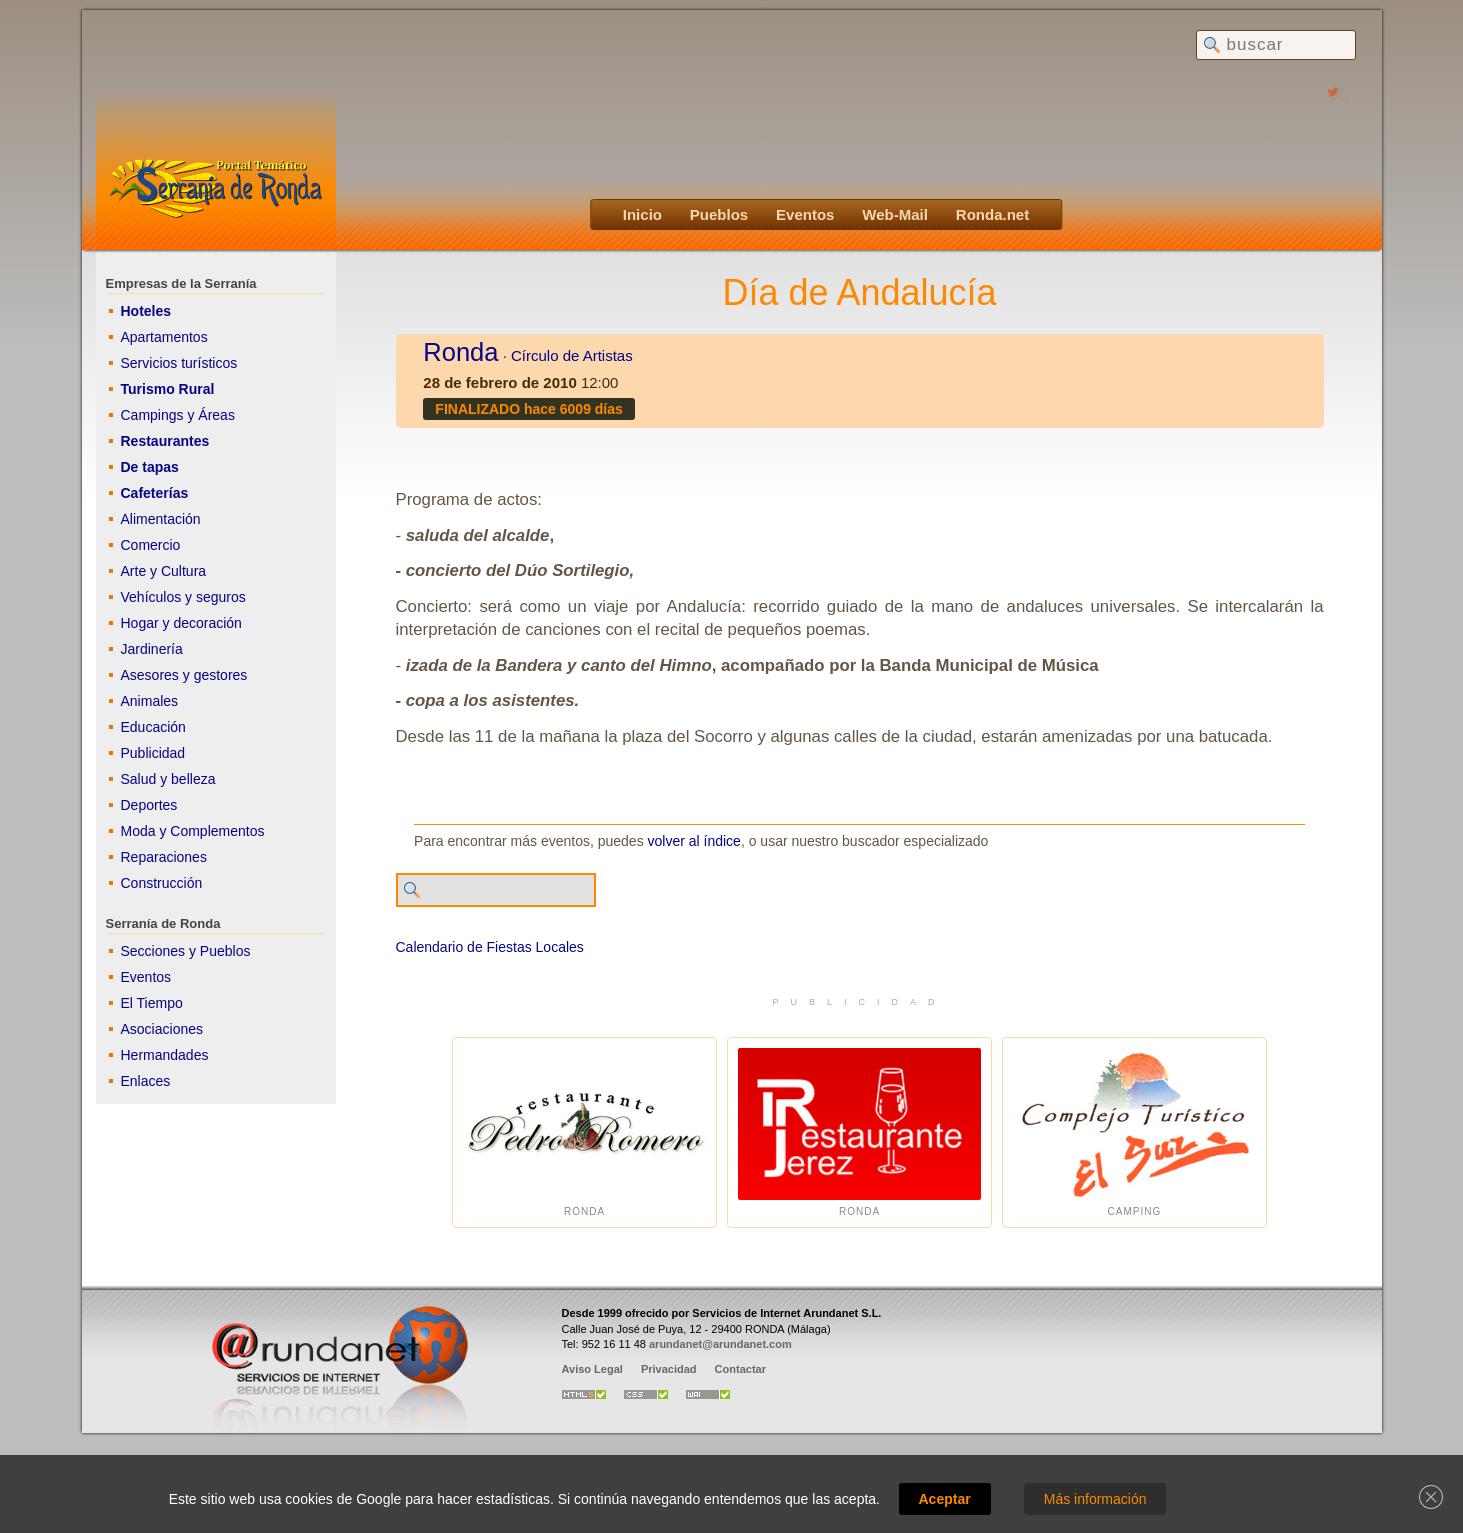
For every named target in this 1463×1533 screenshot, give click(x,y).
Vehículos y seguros (183, 597)
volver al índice (694, 841)
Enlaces (146, 1081)
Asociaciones (162, 1029)
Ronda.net (992, 214)
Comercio (151, 545)
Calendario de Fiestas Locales (490, 947)
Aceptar (945, 1499)
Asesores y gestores (184, 675)
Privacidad (669, 1369)
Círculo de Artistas (572, 355)
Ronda (460, 352)
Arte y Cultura (164, 571)
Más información (1095, 1499)
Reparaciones (164, 857)
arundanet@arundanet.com (720, 1344)
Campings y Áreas (178, 415)
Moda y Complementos (193, 831)
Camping (1134, 1132)
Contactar (740, 1369)
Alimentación (161, 519)
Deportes (149, 805)
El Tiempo (152, 1003)
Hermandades (165, 1055)
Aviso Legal (592, 1369)
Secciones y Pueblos (186, 951)
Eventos (805, 214)
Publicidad (153, 753)
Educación (153, 727)
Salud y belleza (168, 779)
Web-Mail (895, 214)
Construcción (162, 883)
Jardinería (152, 649)
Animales (150, 701)
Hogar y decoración (181, 623)
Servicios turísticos (179, 363)
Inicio (642, 214)
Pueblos (719, 214)
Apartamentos (164, 337)
